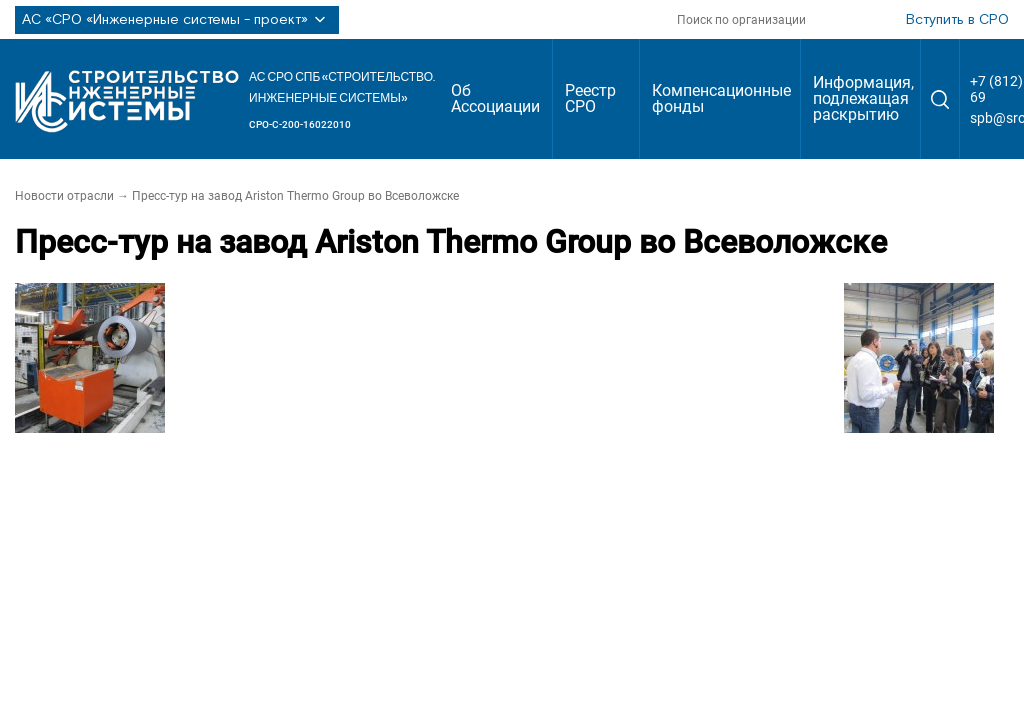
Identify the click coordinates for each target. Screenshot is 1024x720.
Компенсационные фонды (721, 98)
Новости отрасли (64, 196)
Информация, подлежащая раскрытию (863, 98)
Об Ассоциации (495, 98)
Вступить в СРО (957, 20)
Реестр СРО (590, 98)
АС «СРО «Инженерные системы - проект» (177, 20)
